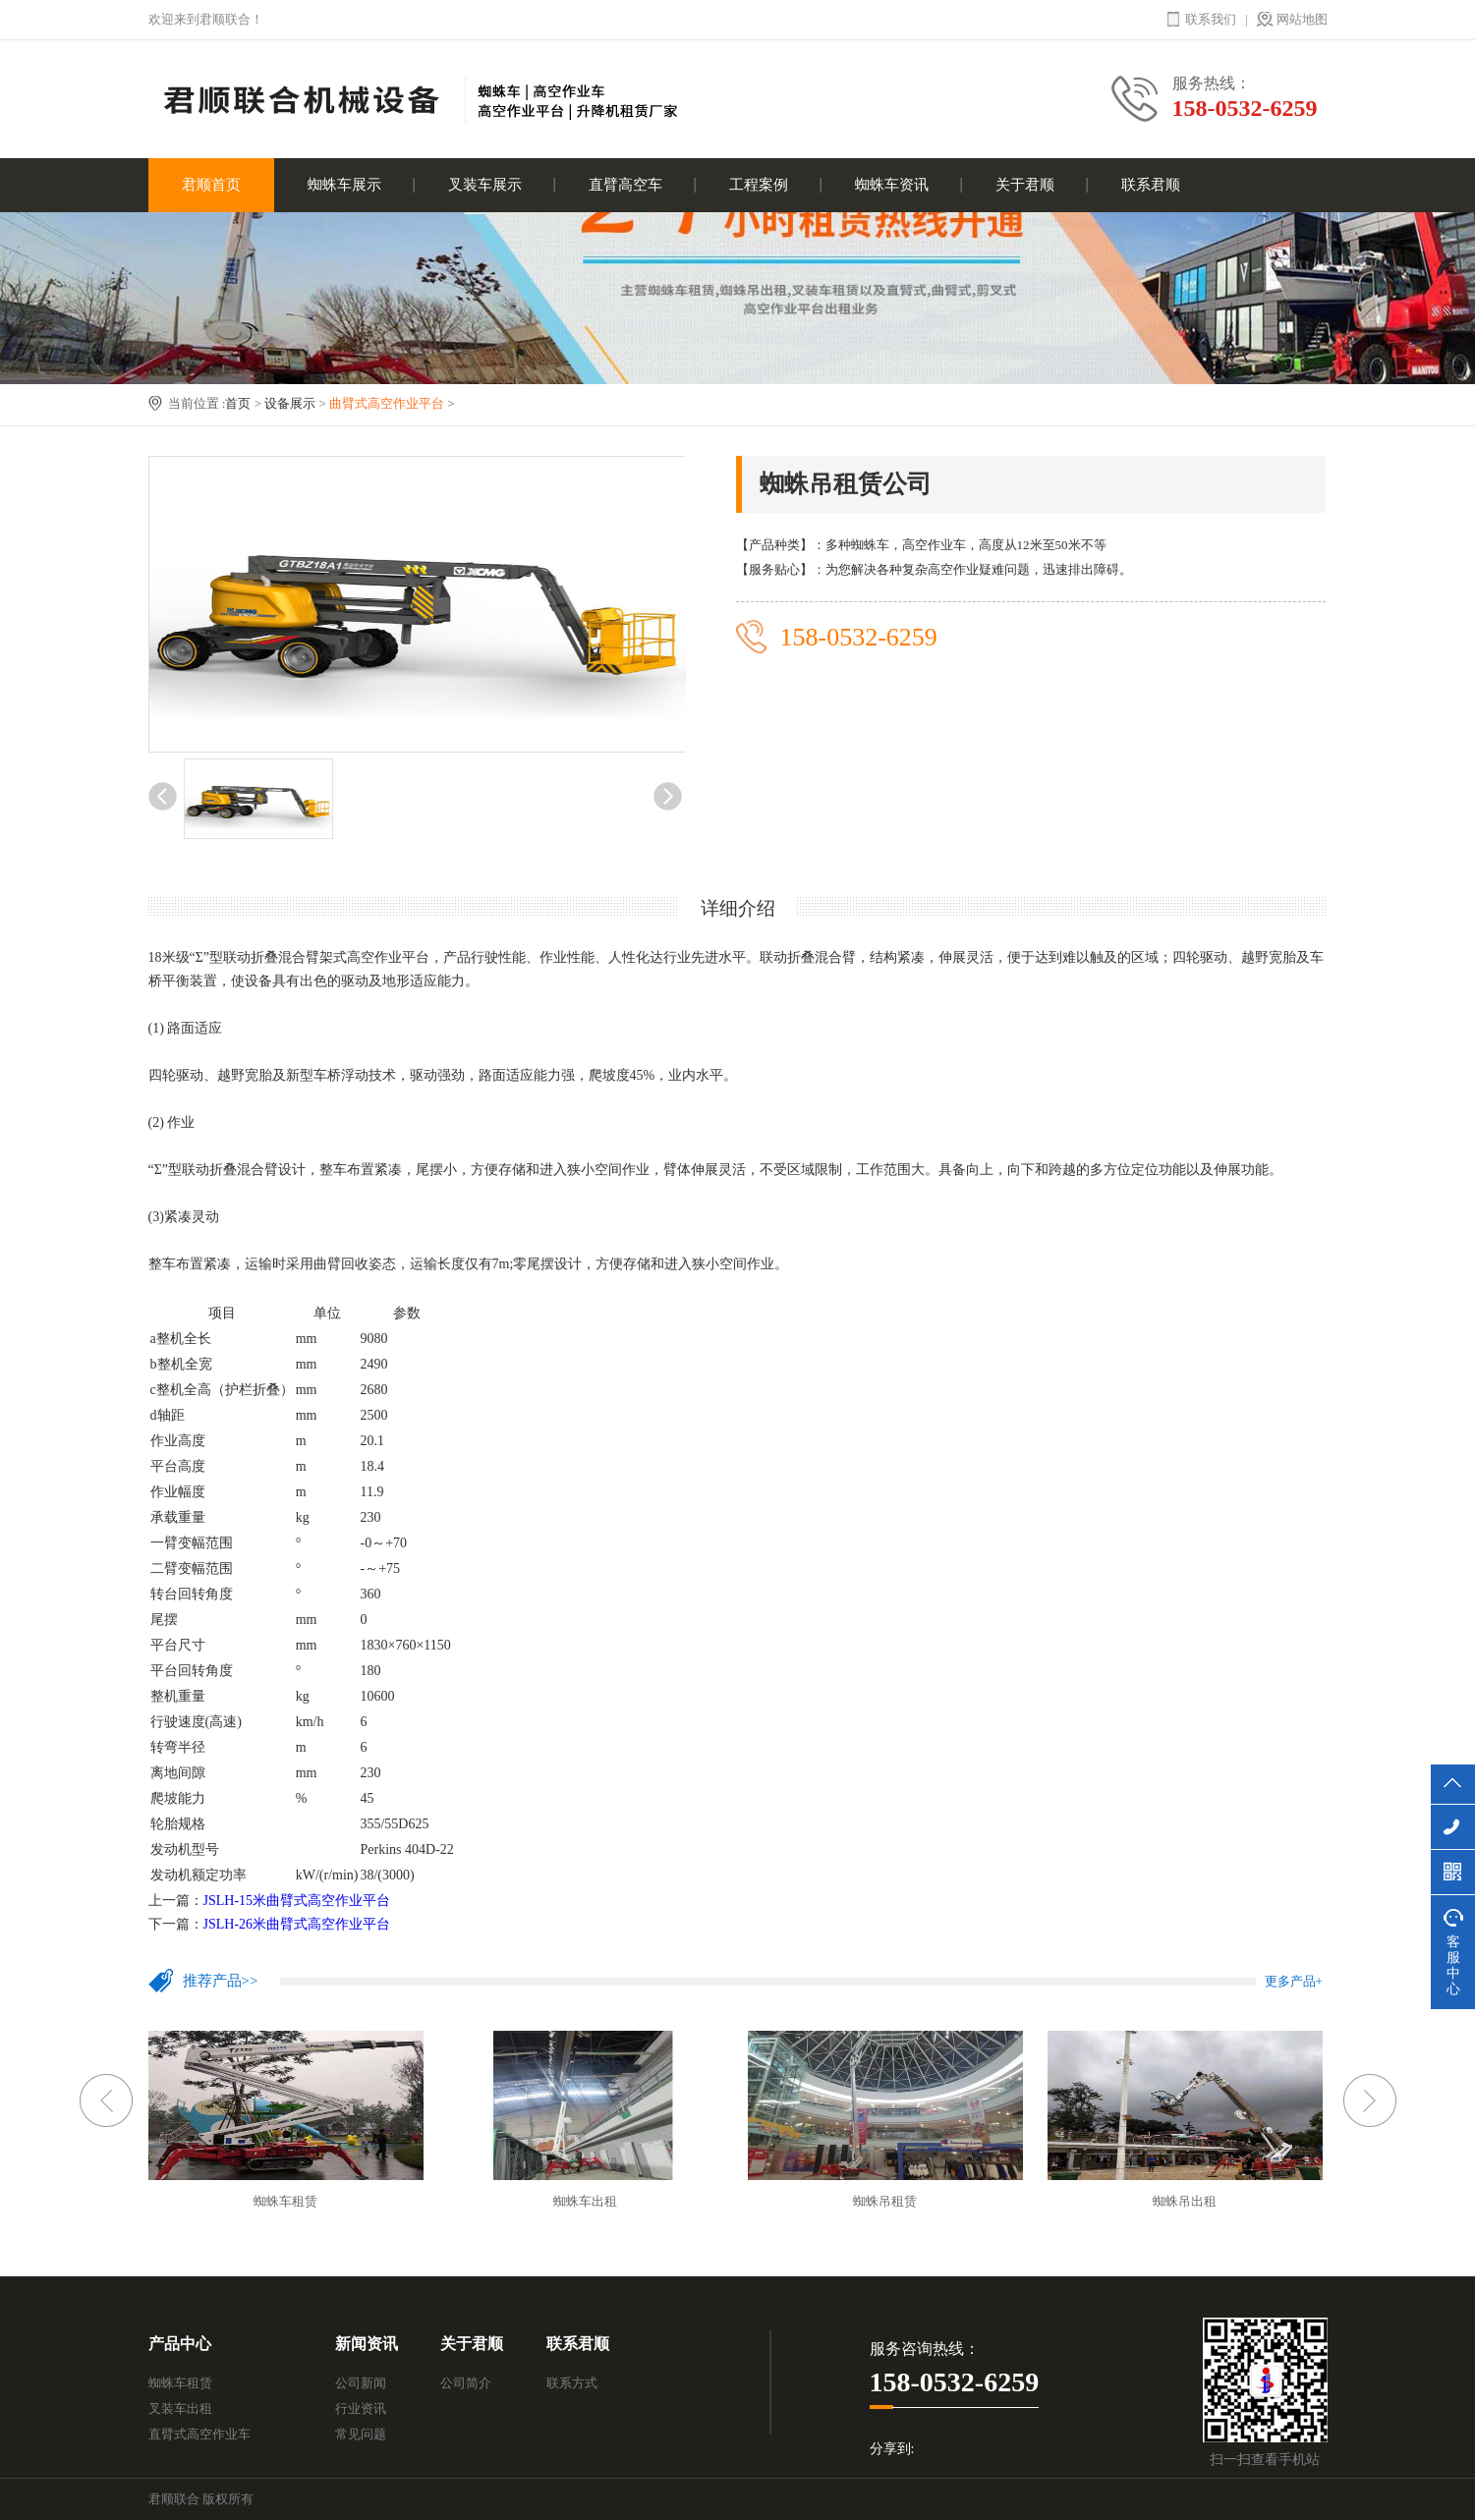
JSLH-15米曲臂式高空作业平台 (297, 1900)
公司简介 (465, 2383)
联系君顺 (1150, 185)
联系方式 (571, 2383)
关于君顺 (1024, 185)
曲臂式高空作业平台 (386, 403)
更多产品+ (1294, 1981)
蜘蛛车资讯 (892, 185)
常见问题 (360, 2434)
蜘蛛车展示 (344, 185)
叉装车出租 (180, 2408)
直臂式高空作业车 (199, 2434)
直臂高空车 (625, 185)
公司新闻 (360, 2383)
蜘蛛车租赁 (180, 2383)
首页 (238, 403)
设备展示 (289, 403)
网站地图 (1302, 19)
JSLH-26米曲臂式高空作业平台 (297, 1924)
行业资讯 (360, 2408)
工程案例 (758, 185)
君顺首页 (211, 185)
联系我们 (1210, 19)
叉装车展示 (485, 185)
